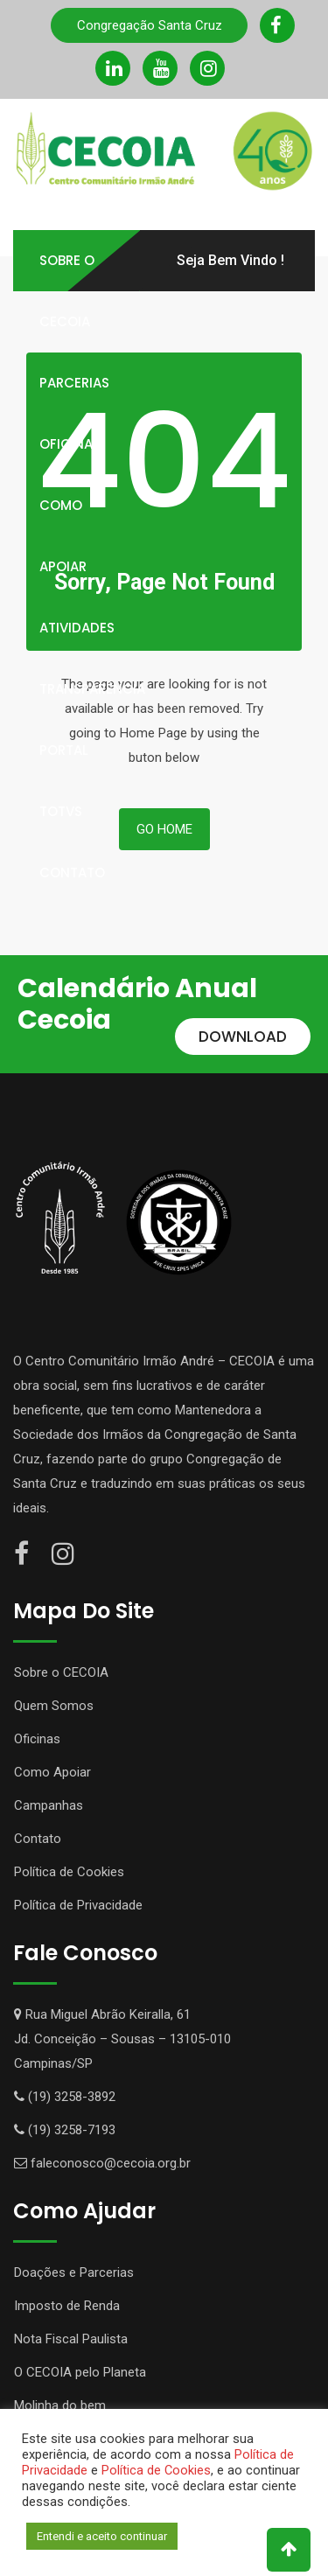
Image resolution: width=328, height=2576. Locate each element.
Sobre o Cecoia (66, 291)
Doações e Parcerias (74, 2272)
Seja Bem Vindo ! (230, 260)
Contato (72, 872)
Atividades (77, 627)
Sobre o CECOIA (61, 1672)
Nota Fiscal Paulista (71, 2339)
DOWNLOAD (243, 1036)
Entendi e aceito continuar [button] (102, 2536)
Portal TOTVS (63, 780)
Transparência (92, 689)
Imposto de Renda (67, 2306)
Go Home (164, 829)
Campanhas (48, 1805)
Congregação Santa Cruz (149, 25)
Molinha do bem (60, 2405)
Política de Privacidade (78, 1905)
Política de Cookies (69, 1872)
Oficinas (70, 444)
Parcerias (74, 382)
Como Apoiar (63, 536)
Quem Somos (54, 1706)
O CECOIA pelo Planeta (80, 2372)
